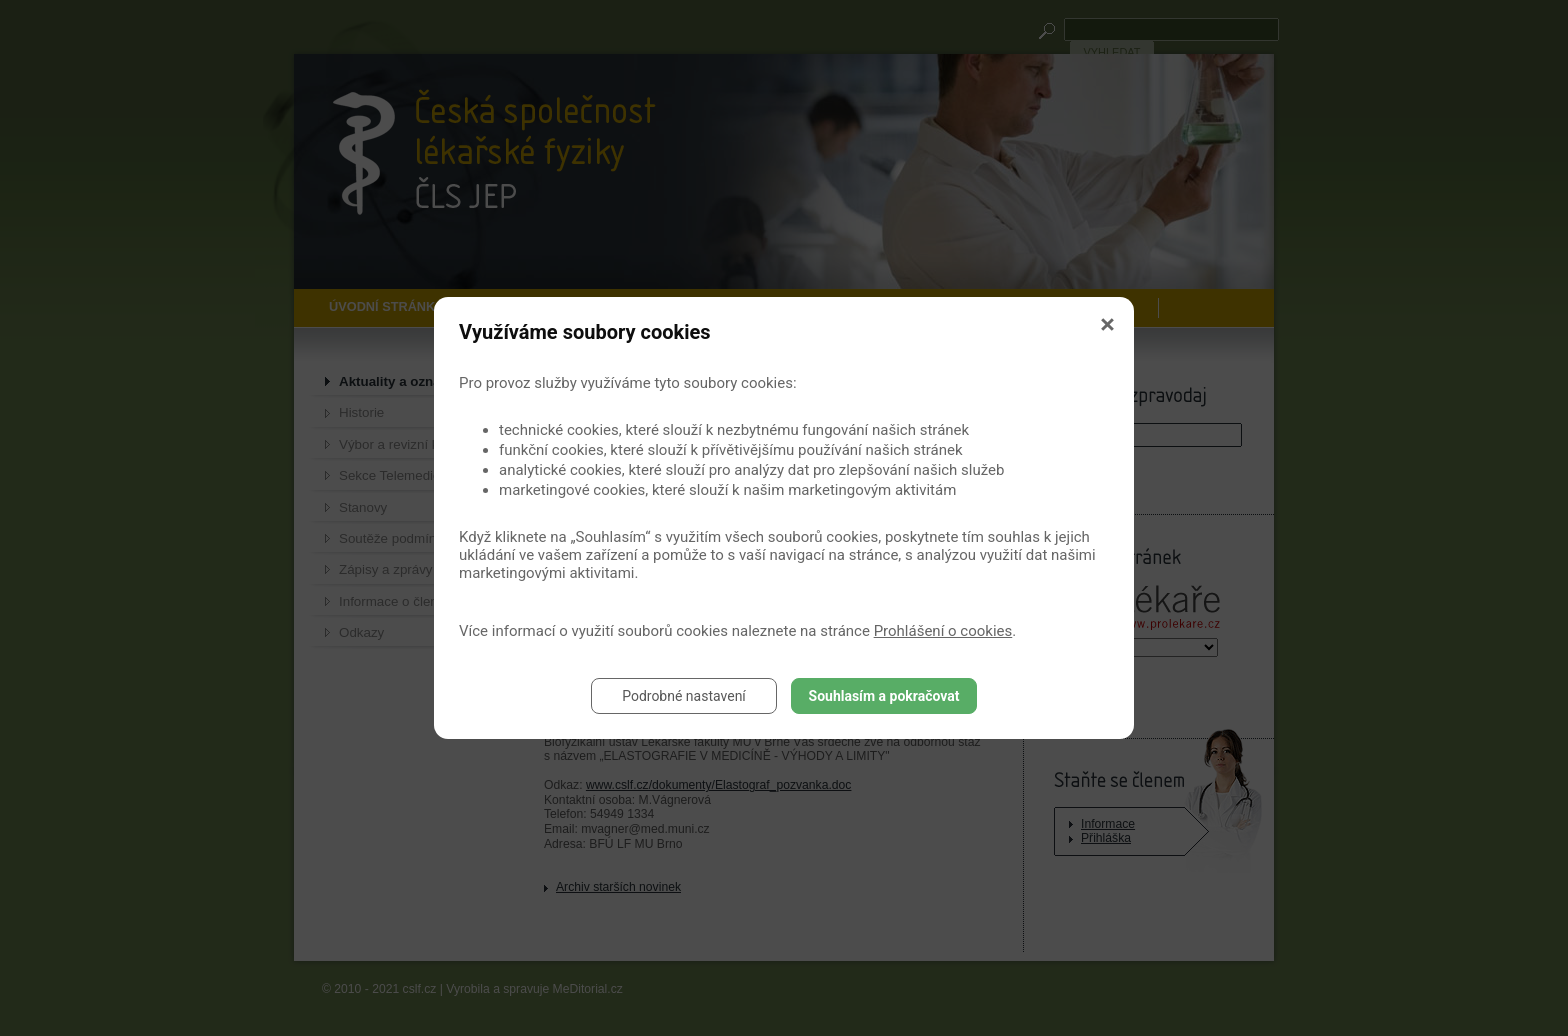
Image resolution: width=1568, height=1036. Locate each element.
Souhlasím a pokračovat (884, 696)
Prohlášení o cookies (943, 631)
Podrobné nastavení (684, 696)
